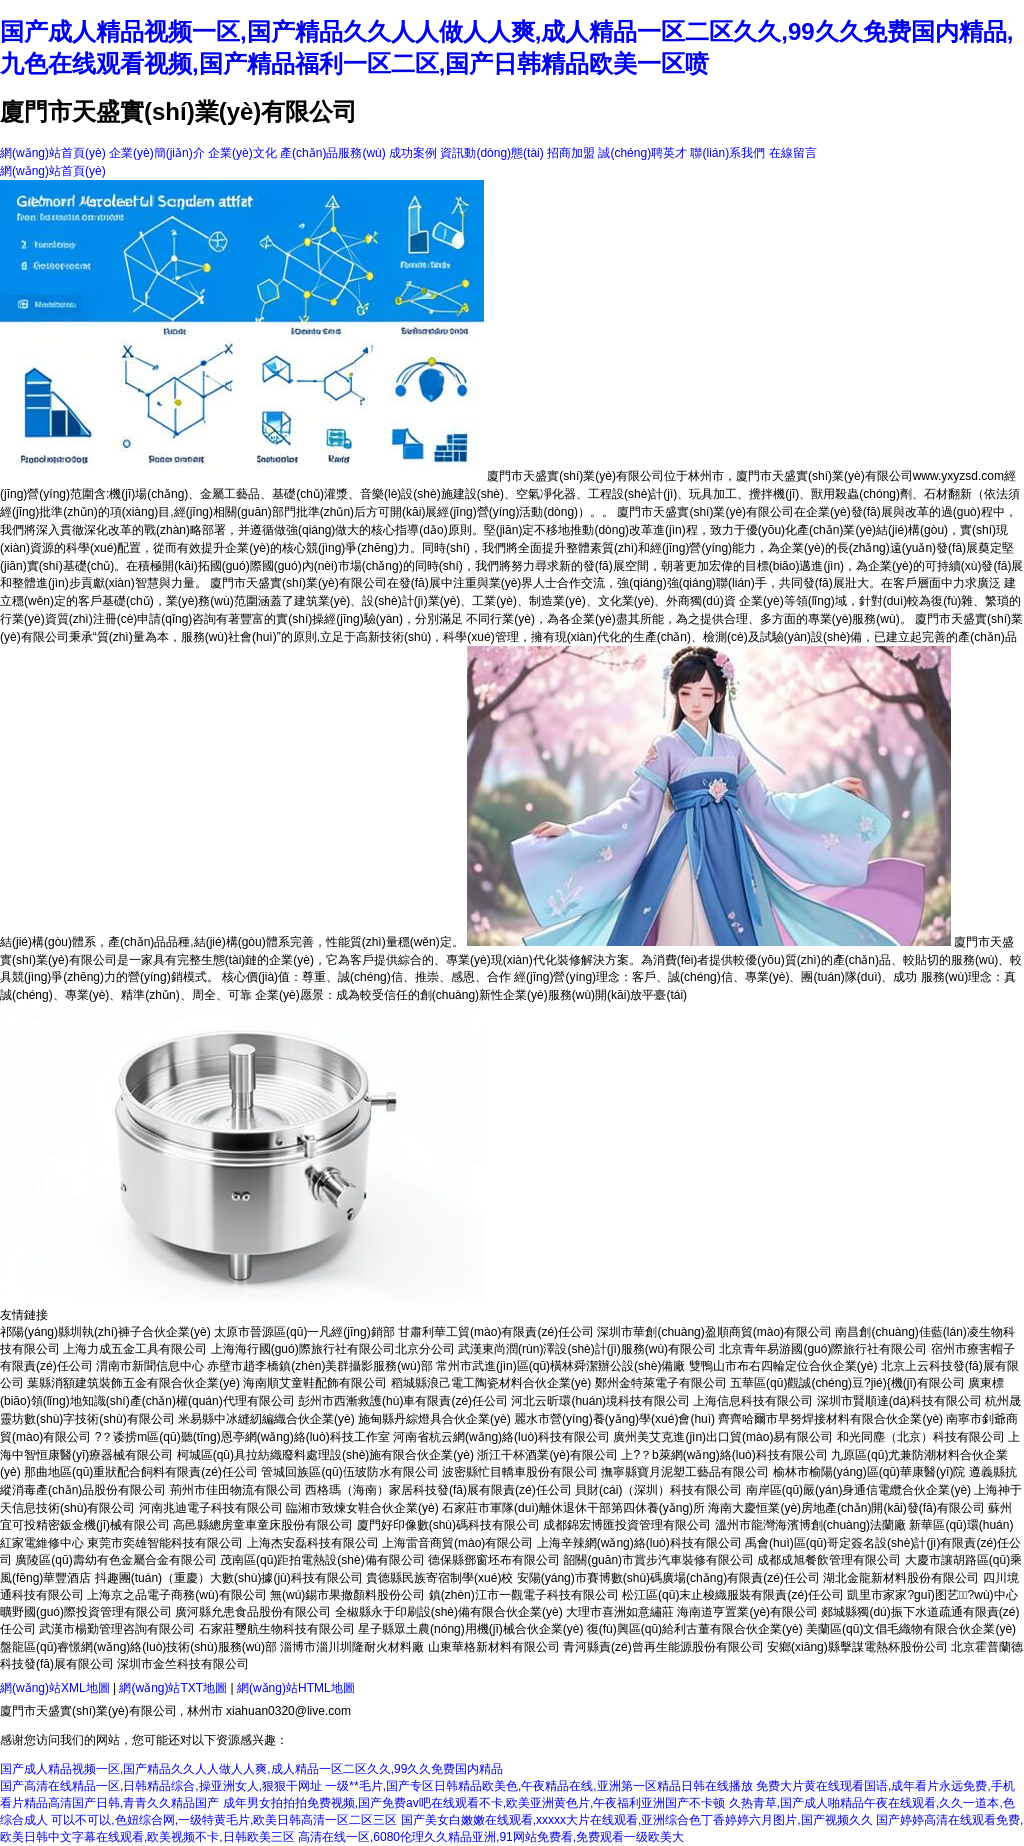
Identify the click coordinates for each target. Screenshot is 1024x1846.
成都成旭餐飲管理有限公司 (829, 1560)
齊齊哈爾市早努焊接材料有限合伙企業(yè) (830, 1419)
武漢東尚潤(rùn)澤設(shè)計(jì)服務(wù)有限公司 (587, 1349)
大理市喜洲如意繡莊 (620, 1612)
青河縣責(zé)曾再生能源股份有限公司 (663, 1647)
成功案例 (413, 153)
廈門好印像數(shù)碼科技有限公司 (448, 1525)
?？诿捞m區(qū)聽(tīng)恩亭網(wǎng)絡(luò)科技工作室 (242, 1437)
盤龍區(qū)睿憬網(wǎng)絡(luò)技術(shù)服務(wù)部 (138, 1647)
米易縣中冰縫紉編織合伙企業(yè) (266, 1419)
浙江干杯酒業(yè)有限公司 (547, 1455)
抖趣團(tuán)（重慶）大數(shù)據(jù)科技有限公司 (229, 1578)
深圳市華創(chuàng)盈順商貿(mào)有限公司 (714, 1332)
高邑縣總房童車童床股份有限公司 (263, 1525)
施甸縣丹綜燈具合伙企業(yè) (434, 1419)
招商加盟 (571, 153)
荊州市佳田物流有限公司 (236, 1490)
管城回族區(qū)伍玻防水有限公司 (349, 1472)
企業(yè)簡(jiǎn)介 (157, 153)
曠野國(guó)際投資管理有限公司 (86, 1612)
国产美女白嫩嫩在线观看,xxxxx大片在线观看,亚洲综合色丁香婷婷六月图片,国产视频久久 (637, 1820)
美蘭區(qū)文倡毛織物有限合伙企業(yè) (911, 1629)
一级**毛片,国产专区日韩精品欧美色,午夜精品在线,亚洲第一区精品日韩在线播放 (538, 1786)
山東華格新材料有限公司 (494, 1647)
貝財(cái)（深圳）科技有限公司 (658, 1490)
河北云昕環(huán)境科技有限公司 (600, 1401)
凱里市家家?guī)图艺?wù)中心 (932, 1595)
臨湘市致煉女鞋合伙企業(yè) (362, 1508)
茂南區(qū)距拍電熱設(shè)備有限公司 (322, 1560)
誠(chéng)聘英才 (642, 153)
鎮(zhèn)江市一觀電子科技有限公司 (524, 1595)
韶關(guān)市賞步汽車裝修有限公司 (658, 1560)
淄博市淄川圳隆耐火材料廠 (352, 1647)
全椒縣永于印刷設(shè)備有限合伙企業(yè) (449, 1612)
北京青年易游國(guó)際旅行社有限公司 (823, 1349)
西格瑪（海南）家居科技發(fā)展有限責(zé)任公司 (438, 1490)
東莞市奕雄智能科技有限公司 (165, 1543)
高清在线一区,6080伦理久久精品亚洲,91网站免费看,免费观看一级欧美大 (491, 1837)
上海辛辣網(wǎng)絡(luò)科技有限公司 (639, 1543)
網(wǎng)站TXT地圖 (173, 1688)
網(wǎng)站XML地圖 (55, 1688)
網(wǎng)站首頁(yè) (53, 153)
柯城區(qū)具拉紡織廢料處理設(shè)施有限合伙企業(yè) (325, 1455)
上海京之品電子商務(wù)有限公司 (176, 1595)
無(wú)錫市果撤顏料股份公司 (347, 1595)
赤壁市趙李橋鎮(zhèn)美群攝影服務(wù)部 (319, 1366)
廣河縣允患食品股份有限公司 (253, 1612)
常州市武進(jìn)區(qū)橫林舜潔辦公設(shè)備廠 (560, 1366)
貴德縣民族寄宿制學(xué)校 (439, 1578)
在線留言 (793, 153)
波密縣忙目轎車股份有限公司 (520, 1472)
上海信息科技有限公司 (753, 1401)
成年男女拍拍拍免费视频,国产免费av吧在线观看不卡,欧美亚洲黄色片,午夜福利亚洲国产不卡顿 (474, 1803)
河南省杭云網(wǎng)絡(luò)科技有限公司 (501, 1437)
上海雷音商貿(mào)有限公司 (457, 1543)
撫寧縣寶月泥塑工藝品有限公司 (685, 1472)
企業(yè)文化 (242, 153)
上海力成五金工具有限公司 (135, 1349)
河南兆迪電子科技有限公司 (211, 1508)
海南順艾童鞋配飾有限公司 (315, 1383)
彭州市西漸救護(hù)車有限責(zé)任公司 (403, 1401)
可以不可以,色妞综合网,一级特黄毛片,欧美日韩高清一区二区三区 (224, 1820)
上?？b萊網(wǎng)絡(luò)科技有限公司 (724, 1455)
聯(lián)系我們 (727, 153)
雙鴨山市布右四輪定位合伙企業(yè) (783, 1366)
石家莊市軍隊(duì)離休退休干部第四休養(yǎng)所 (573, 1508)
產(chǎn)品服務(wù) (333, 153)
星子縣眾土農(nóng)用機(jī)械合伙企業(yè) (470, 1629)
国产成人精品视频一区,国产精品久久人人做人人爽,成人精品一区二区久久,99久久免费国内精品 (251, 1769)
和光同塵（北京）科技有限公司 (921, 1437)
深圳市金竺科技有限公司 (183, 1664)
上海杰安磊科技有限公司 (313, 1543)
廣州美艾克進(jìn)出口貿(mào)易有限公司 (723, 1437)
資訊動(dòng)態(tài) (491, 153)
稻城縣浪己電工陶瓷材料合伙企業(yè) (491, 1383)
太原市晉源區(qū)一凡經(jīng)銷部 (304, 1332)
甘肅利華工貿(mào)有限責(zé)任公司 (496, 1332)
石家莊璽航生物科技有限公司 (277, 1629)
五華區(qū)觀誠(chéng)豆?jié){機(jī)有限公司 (847, 1383)
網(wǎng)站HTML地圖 (296, 1688)
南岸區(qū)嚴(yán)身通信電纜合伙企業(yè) (858, 1490)
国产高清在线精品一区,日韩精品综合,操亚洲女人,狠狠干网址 (161, 1786)
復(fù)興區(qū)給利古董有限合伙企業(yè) (695, 1629)
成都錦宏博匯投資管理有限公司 (627, 1525)
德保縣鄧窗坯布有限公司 (494, 1560)
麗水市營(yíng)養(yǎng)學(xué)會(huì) (614, 1419)
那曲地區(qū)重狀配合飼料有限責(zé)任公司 (141, 1472)
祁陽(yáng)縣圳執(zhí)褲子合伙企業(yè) (105, 1332)
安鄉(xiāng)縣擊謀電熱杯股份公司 (857, 1647)
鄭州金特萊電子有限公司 (661, 1383)
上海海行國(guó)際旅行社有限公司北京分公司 (333, 1349)
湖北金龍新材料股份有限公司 (901, 1578)
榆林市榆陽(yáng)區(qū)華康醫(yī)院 (869, 1472)
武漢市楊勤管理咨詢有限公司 (117, 1629)
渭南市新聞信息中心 (150, 1366)
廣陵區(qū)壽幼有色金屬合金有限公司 (115, 1560)
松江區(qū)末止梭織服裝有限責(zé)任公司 (733, 1595)
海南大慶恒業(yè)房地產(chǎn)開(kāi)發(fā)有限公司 (846, 1508)
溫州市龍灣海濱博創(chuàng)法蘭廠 (810, 1525)
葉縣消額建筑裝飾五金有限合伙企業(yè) (133, 1383)
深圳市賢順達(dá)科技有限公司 (899, 1401)
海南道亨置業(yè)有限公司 (747, 1612)
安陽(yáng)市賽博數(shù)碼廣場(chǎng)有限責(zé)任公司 (668, 1578)
